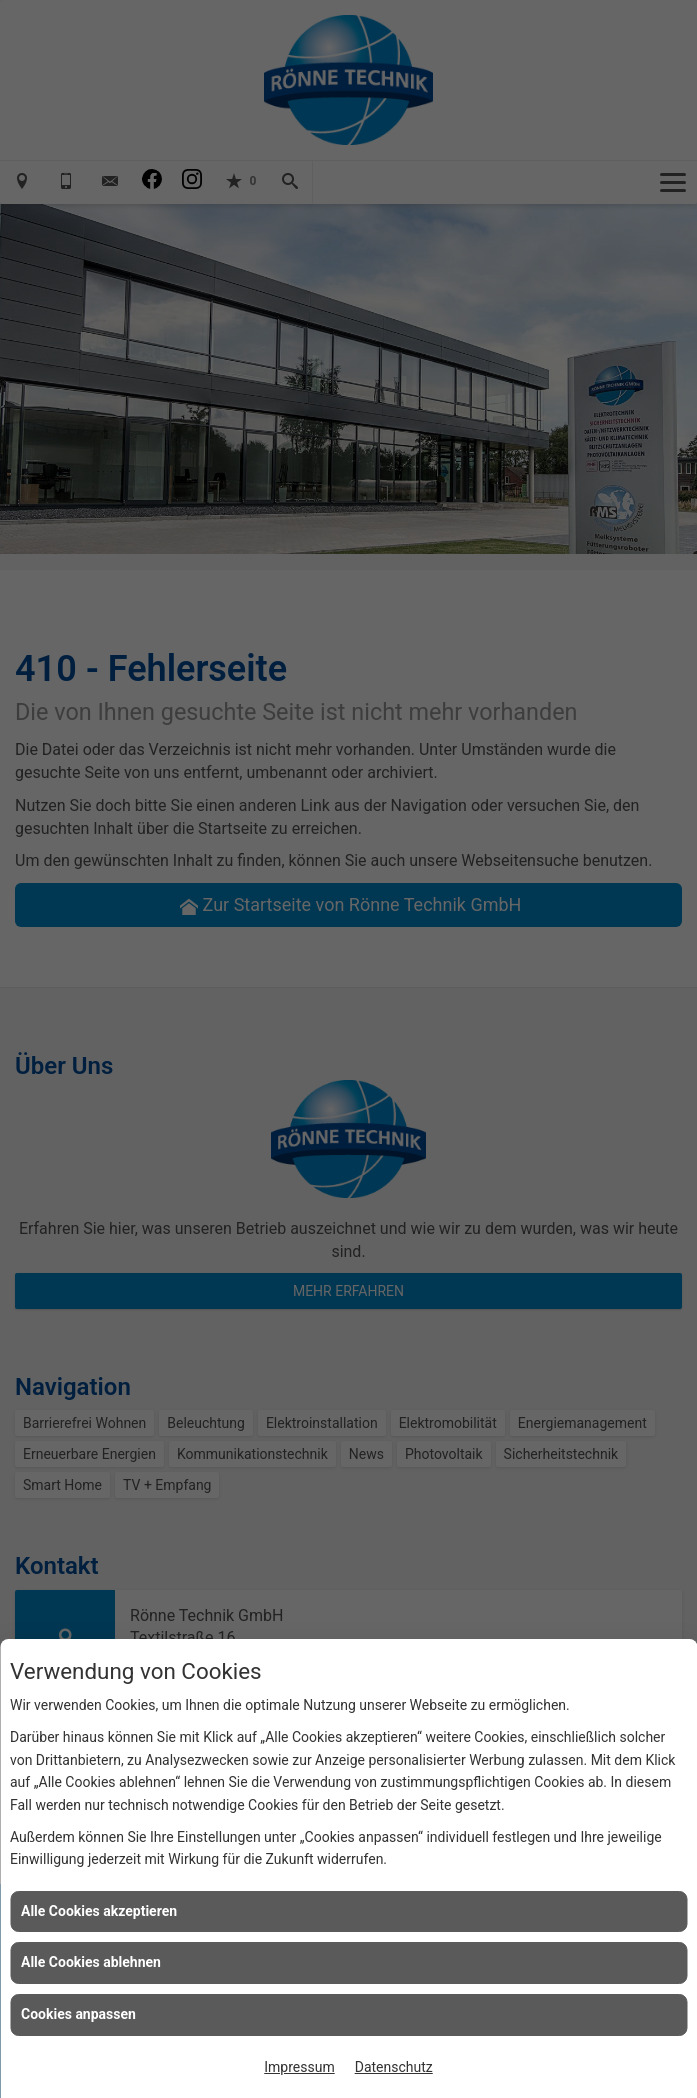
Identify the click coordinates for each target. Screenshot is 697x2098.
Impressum (299, 2067)
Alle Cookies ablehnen (91, 1962)
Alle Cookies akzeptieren (99, 1911)
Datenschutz (394, 2067)
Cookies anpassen (78, 2014)
